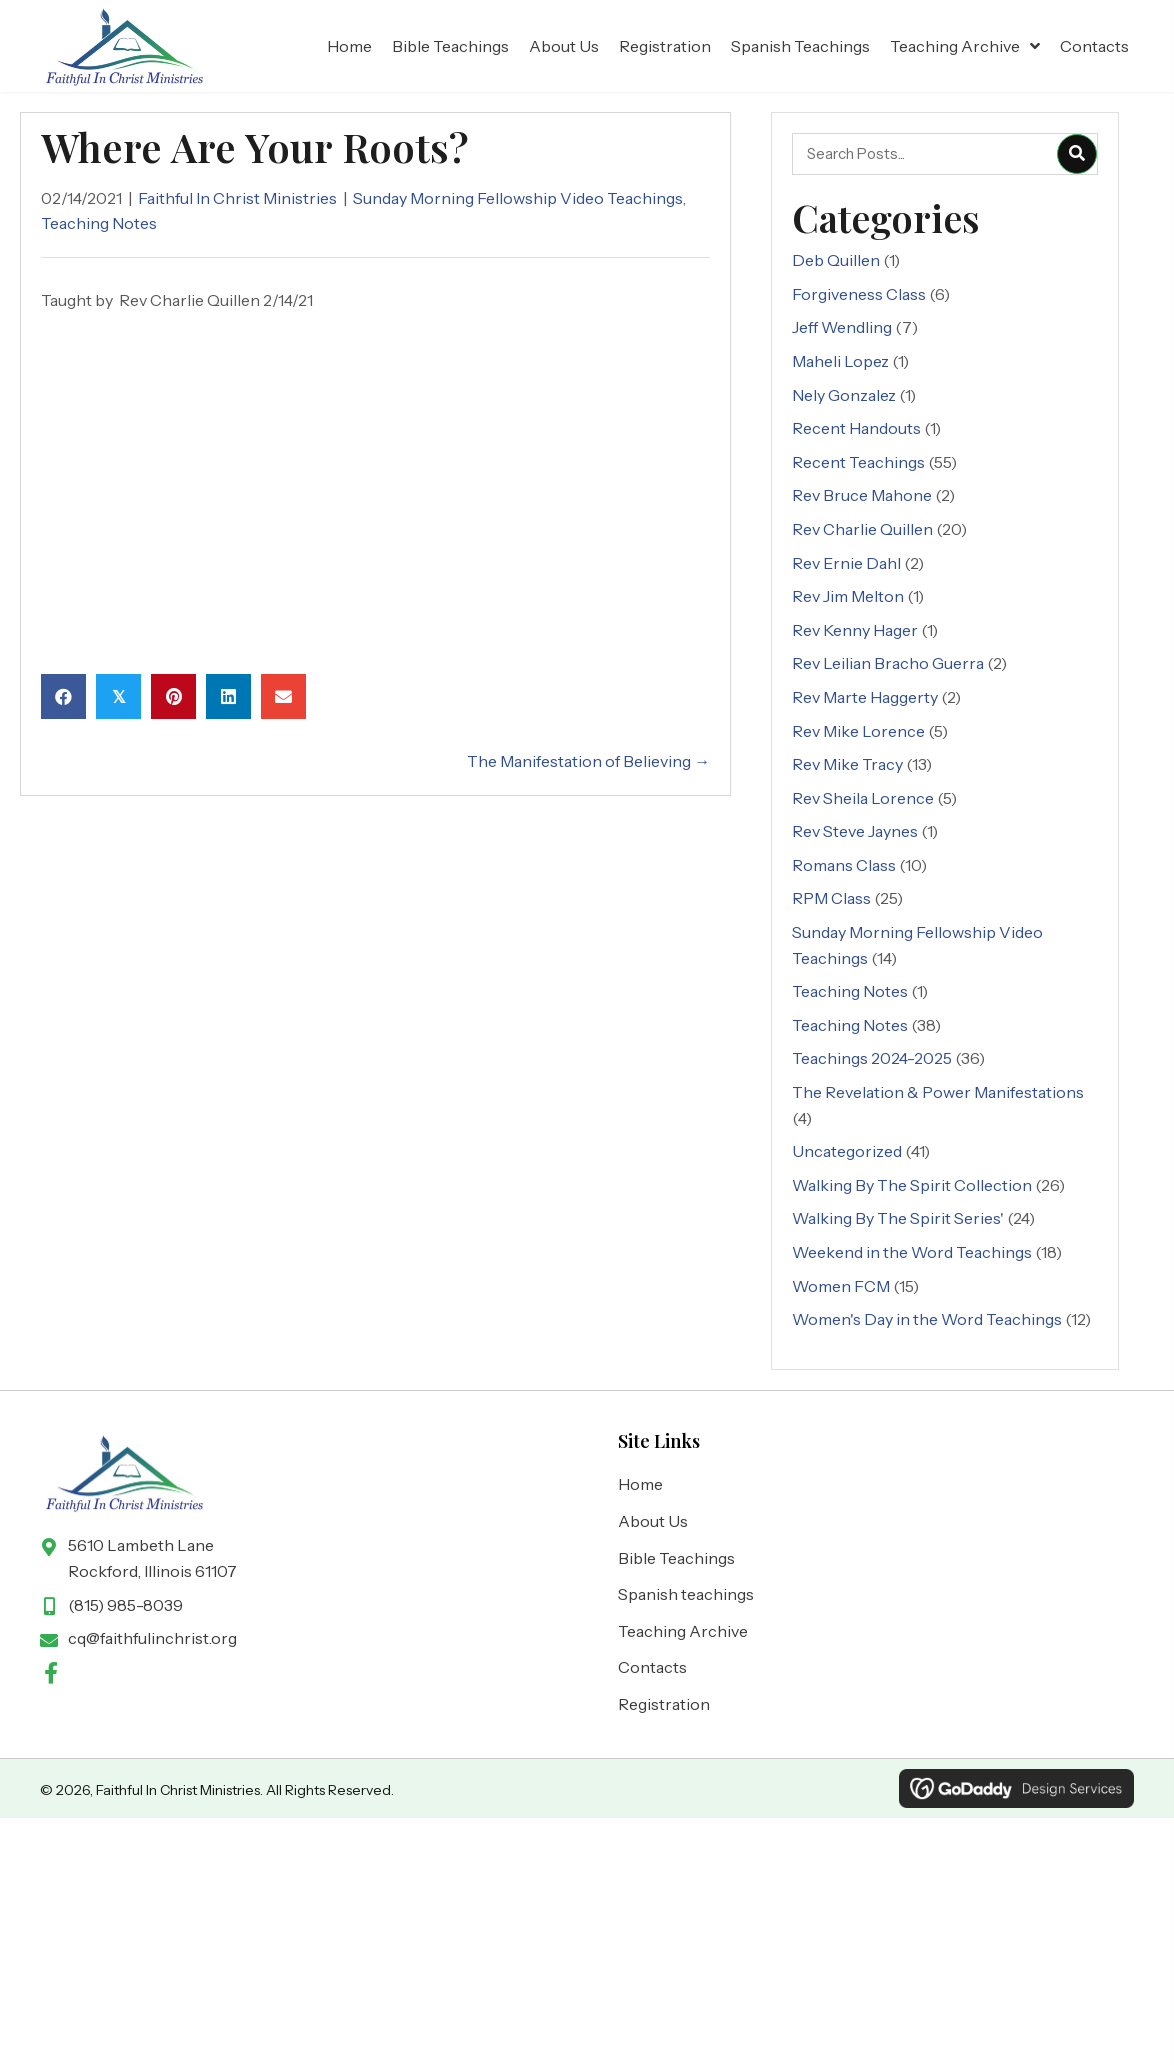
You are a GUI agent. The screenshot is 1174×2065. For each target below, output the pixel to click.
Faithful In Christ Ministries (237, 198)
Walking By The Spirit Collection (912, 1185)
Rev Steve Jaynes (855, 831)
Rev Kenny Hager (855, 630)
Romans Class (844, 865)
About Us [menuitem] (653, 1521)
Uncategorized (847, 1151)
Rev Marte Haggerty (865, 697)
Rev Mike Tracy (847, 764)
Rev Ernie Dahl (846, 563)
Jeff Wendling (842, 328)
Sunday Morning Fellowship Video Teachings (518, 198)
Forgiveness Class (859, 294)
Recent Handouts (856, 428)
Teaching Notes (99, 223)
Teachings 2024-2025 (872, 1059)
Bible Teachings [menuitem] (676, 1558)
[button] (51, 1673)
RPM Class (831, 899)
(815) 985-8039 (125, 1605)
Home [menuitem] (640, 1485)
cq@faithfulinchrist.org (152, 1638)
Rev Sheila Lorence (863, 798)
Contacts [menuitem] (652, 1668)
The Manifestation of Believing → (588, 761)
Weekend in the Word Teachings (912, 1252)
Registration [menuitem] (664, 1704)
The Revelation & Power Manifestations (938, 1092)
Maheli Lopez (840, 361)
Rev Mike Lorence (858, 731)
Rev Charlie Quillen (862, 529)
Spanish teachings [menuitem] (686, 1594)
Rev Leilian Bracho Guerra (888, 663)
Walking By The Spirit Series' (898, 1219)
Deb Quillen (836, 260)
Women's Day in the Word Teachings (927, 1319)
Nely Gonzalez (844, 395)
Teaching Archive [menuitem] (683, 1631)
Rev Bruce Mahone (862, 496)
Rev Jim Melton (848, 596)
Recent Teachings (858, 462)
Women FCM (841, 1286)
